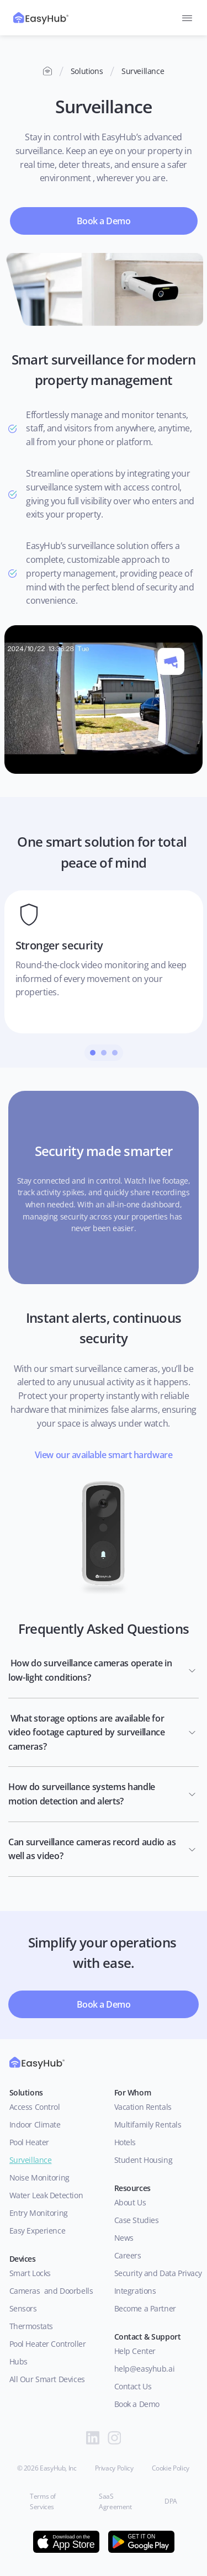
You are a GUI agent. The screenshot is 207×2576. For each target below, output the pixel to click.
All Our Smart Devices (47, 2379)
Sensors (23, 2308)
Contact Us (133, 2386)
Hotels (125, 2142)
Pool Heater (29, 2142)
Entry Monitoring (38, 2213)
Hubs (18, 2361)
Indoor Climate (35, 2124)
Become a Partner (145, 2308)
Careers (127, 2255)
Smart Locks (30, 2273)
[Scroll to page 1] (91, 1052)
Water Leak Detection (46, 2195)
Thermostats (31, 2326)
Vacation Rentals (143, 2107)
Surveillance (30, 2160)
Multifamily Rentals (148, 2124)
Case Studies (136, 2220)
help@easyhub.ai (144, 2368)
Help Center (135, 2351)
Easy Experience (37, 2230)
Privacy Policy (114, 2468)
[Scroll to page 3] (116, 1052)
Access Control (34, 2107)
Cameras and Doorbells (51, 2290)
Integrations (135, 2290)
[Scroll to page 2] (103, 1052)
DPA (170, 2501)
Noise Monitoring (39, 2177)
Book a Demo (137, 2404)
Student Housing (143, 2160)
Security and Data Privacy (158, 2273)
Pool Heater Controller (47, 2344)
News (124, 2237)
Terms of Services (43, 2501)
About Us (132, 2202)
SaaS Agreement (115, 2501)
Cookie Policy (170, 2468)
